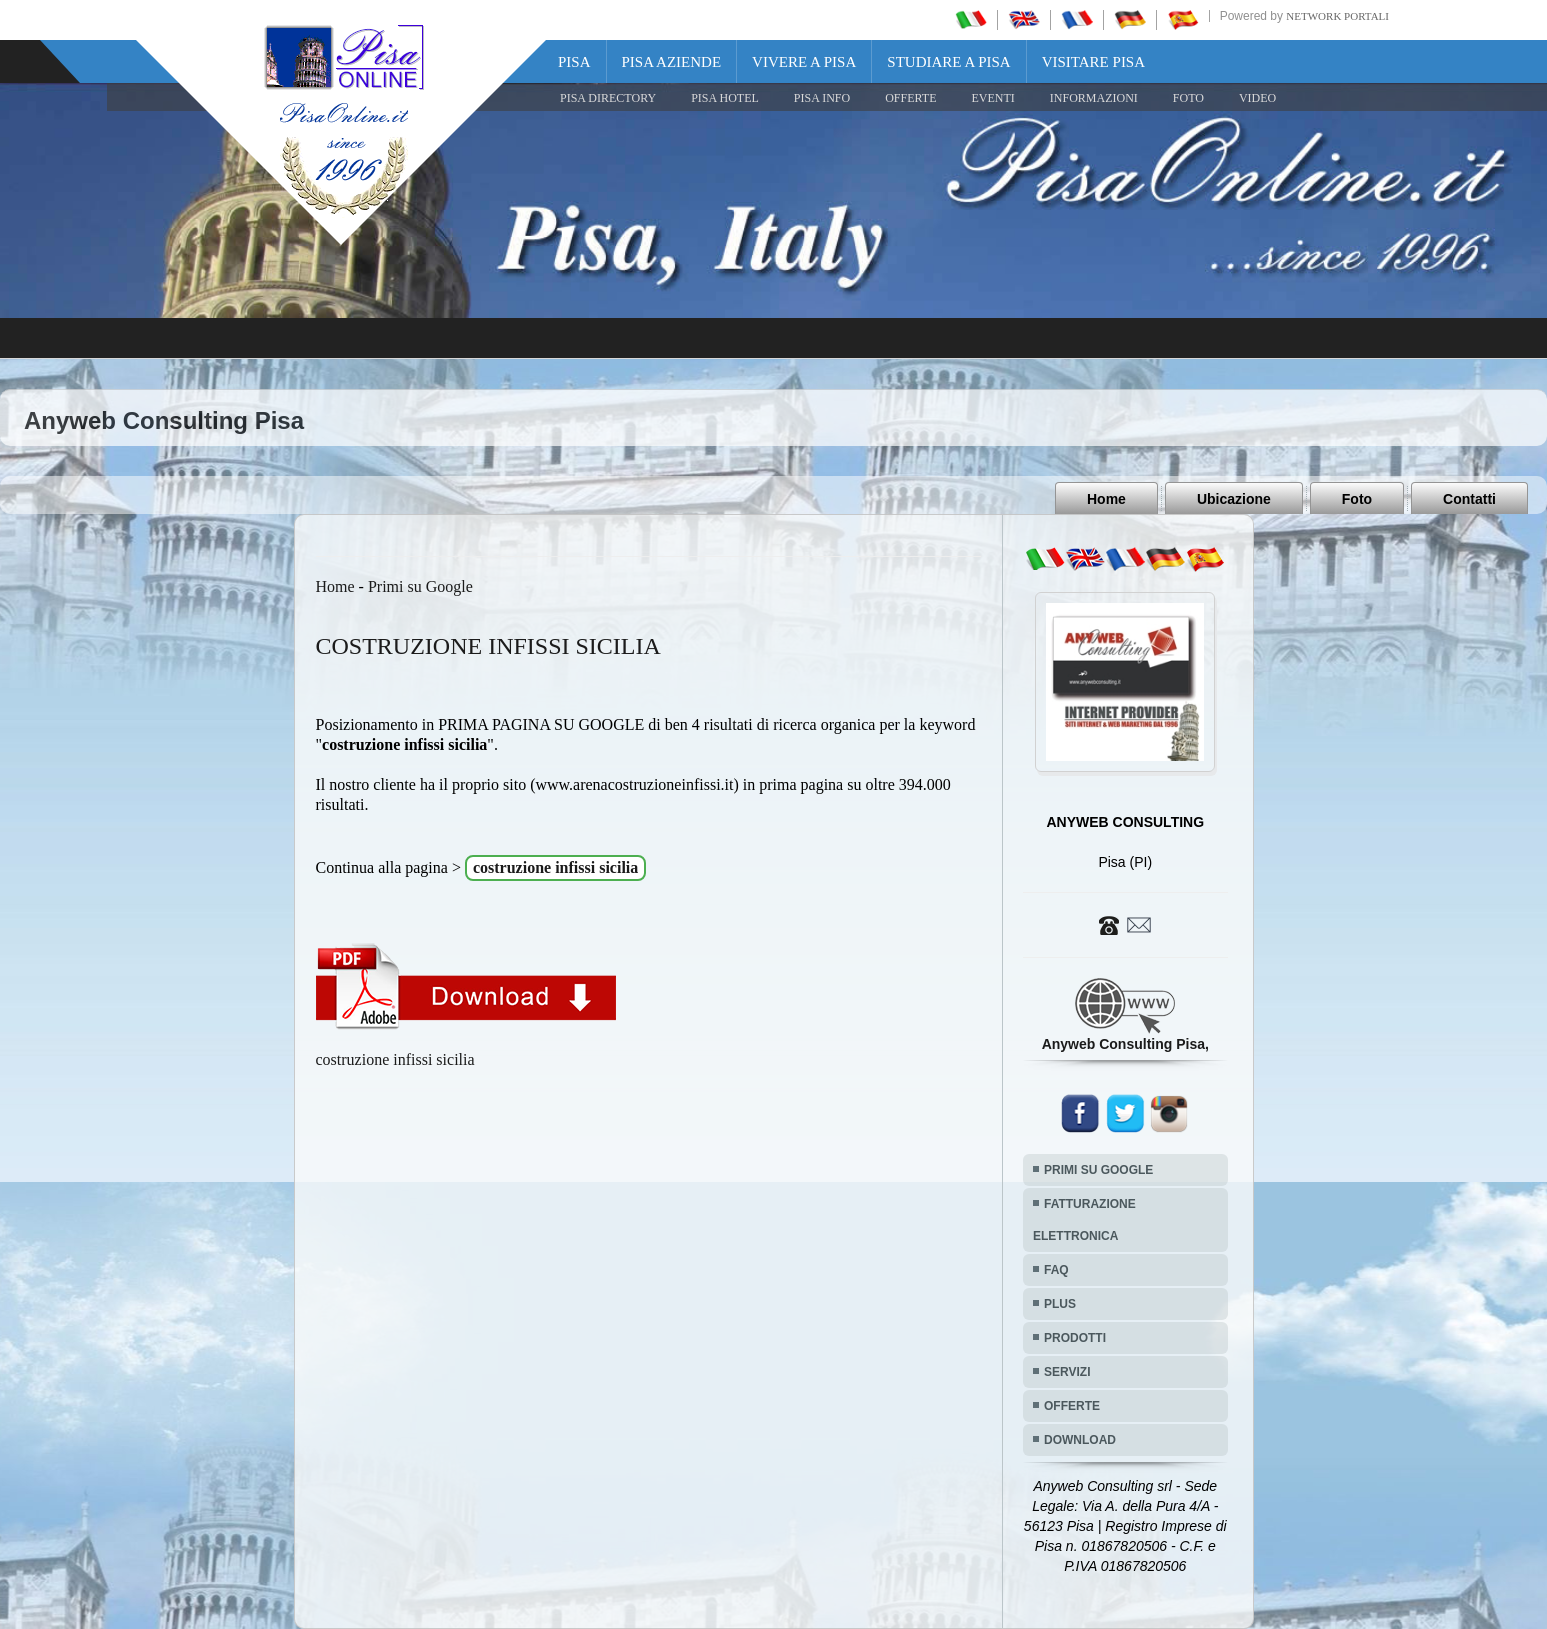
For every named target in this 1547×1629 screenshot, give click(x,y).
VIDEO (1257, 98)
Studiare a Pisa (948, 62)
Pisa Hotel (725, 98)
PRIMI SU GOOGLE (1098, 1170)
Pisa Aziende (672, 62)
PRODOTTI (1075, 1338)
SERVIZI (1067, 1372)
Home (1106, 499)
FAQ (1056, 1270)
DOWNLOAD (1080, 1440)
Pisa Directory (608, 98)
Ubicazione (1234, 499)
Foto (1357, 499)
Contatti (1469, 499)
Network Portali (1337, 16)
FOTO (1188, 98)
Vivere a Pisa (804, 62)
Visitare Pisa (1093, 62)
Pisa (574, 62)
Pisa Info (822, 98)
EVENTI (992, 98)
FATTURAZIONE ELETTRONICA (1084, 1220)
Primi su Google (420, 586)
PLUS (1060, 1304)
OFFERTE (910, 98)
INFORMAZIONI (1094, 98)
